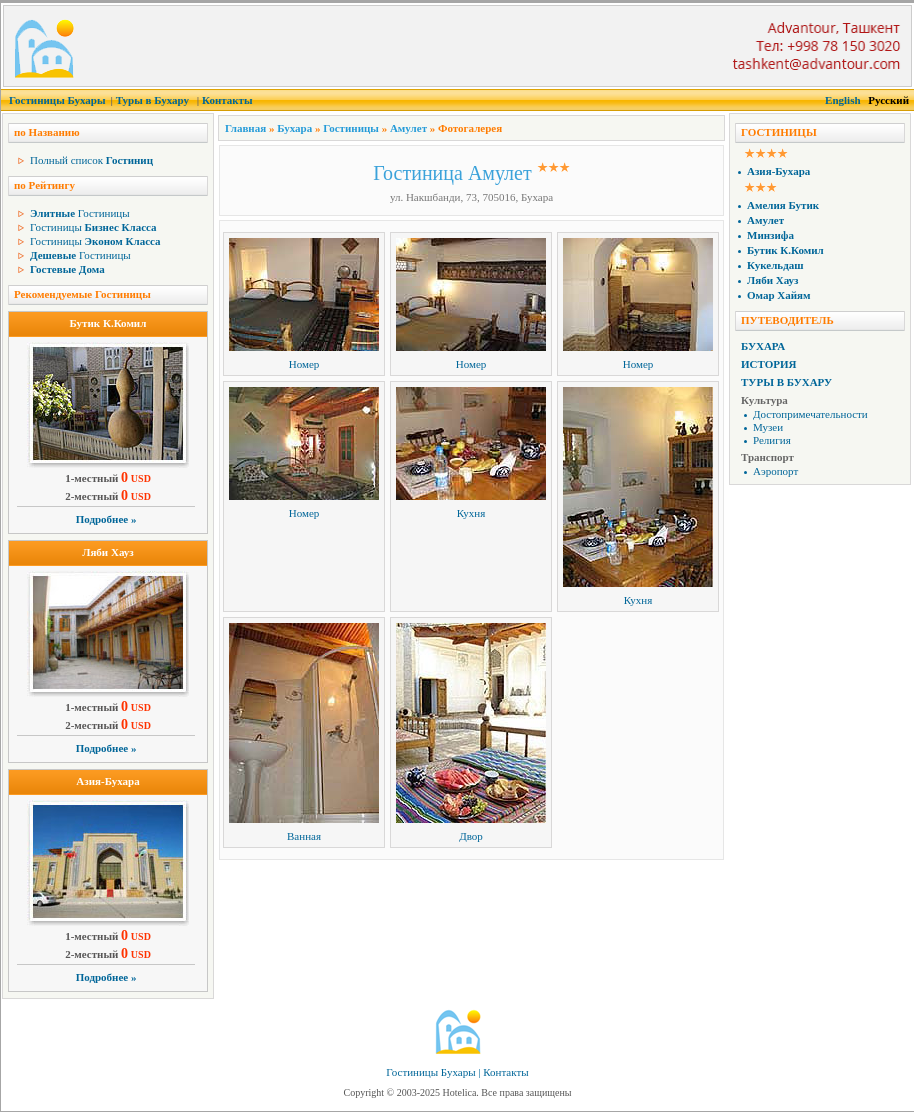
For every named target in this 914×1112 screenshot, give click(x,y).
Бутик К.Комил (108, 323)
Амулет (408, 128)
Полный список (91, 160)
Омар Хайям (779, 295)
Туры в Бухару (152, 100)
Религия (772, 440)
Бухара (294, 128)
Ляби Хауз (108, 552)
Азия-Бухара (107, 781)
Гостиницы (80, 213)
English (842, 100)
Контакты (227, 100)
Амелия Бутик (783, 205)
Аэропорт (775, 471)
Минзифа (770, 235)
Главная (245, 128)
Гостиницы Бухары (57, 100)
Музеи (768, 427)
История (768, 364)
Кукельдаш (775, 265)
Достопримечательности (810, 414)
